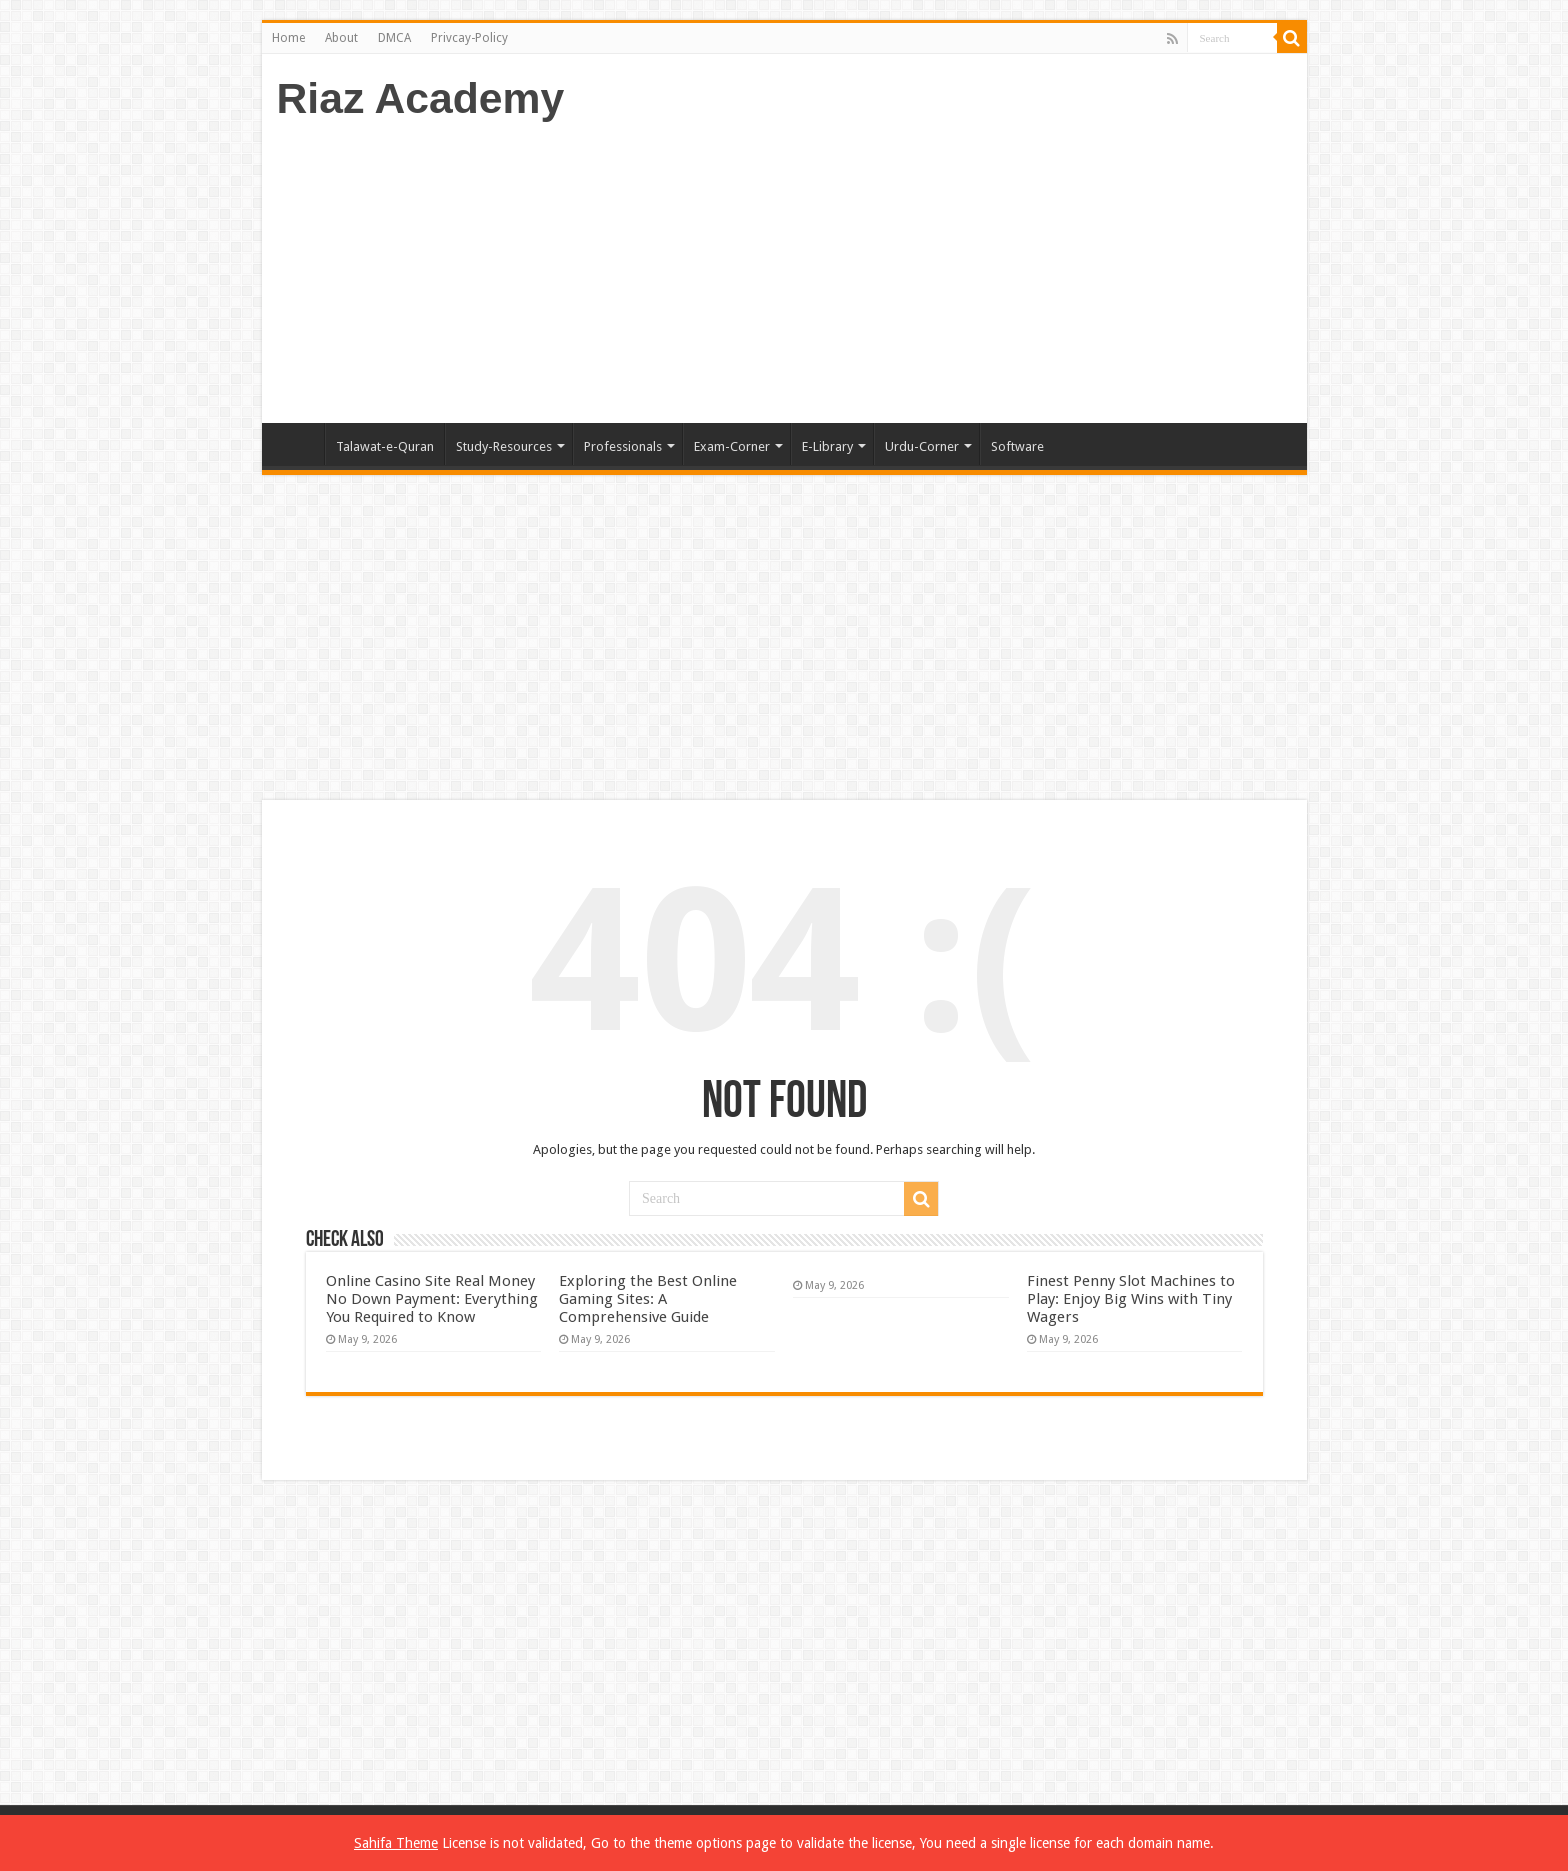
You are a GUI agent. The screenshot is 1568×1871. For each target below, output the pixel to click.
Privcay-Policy (469, 38)
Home (288, 38)
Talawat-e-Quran (385, 446)
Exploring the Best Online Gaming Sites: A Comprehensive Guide (648, 1299)
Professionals (623, 446)
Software (1017, 446)
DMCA (394, 38)
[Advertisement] (928, 263)
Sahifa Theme (396, 1843)
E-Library (827, 446)
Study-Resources (504, 446)
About (341, 38)
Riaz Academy (421, 98)
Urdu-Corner (922, 446)
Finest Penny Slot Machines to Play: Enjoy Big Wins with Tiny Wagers (1131, 1299)
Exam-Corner (732, 446)
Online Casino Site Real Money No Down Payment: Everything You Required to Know (432, 1299)
